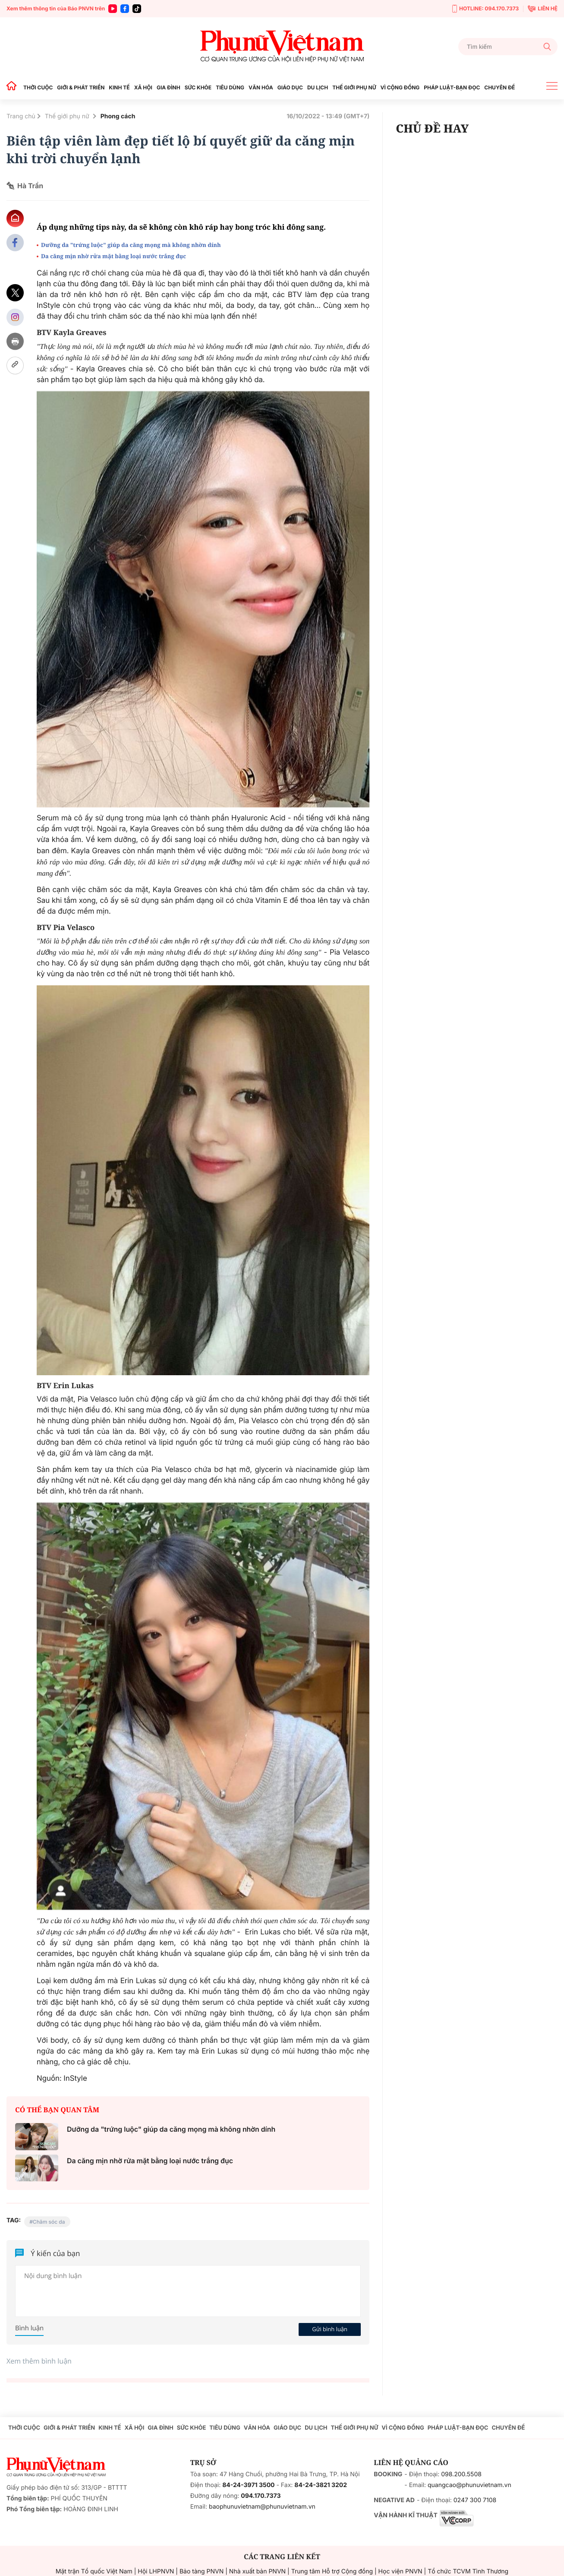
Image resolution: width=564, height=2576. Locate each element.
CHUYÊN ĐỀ (499, 87)
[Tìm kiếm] (508, 46)
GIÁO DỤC (290, 87)
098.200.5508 (461, 2474)
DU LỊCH (317, 87)
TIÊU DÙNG (230, 87)
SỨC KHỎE (198, 87)
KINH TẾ (119, 87)
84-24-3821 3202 (320, 2485)
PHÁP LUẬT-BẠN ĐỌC (452, 87)
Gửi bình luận (329, 2329)
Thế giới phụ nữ (68, 116)
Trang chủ (20, 116)
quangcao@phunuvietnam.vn (469, 2485)
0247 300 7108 (475, 2500)
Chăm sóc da (49, 2221)
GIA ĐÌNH (168, 87)
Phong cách (118, 116)
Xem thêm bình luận (39, 2361)
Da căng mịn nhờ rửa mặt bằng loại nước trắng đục (113, 256)
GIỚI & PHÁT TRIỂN (80, 87)
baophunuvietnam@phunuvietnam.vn (262, 2506)
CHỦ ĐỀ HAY (432, 128)
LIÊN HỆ (543, 8)
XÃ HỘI (143, 87)
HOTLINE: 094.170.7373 (485, 9)
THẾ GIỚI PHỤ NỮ (354, 87)
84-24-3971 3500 (248, 2485)
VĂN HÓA (261, 87)
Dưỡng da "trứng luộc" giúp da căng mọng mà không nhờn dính (131, 245)
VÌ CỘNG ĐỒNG (400, 87)
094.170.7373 (260, 2496)
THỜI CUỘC (38, 87)
